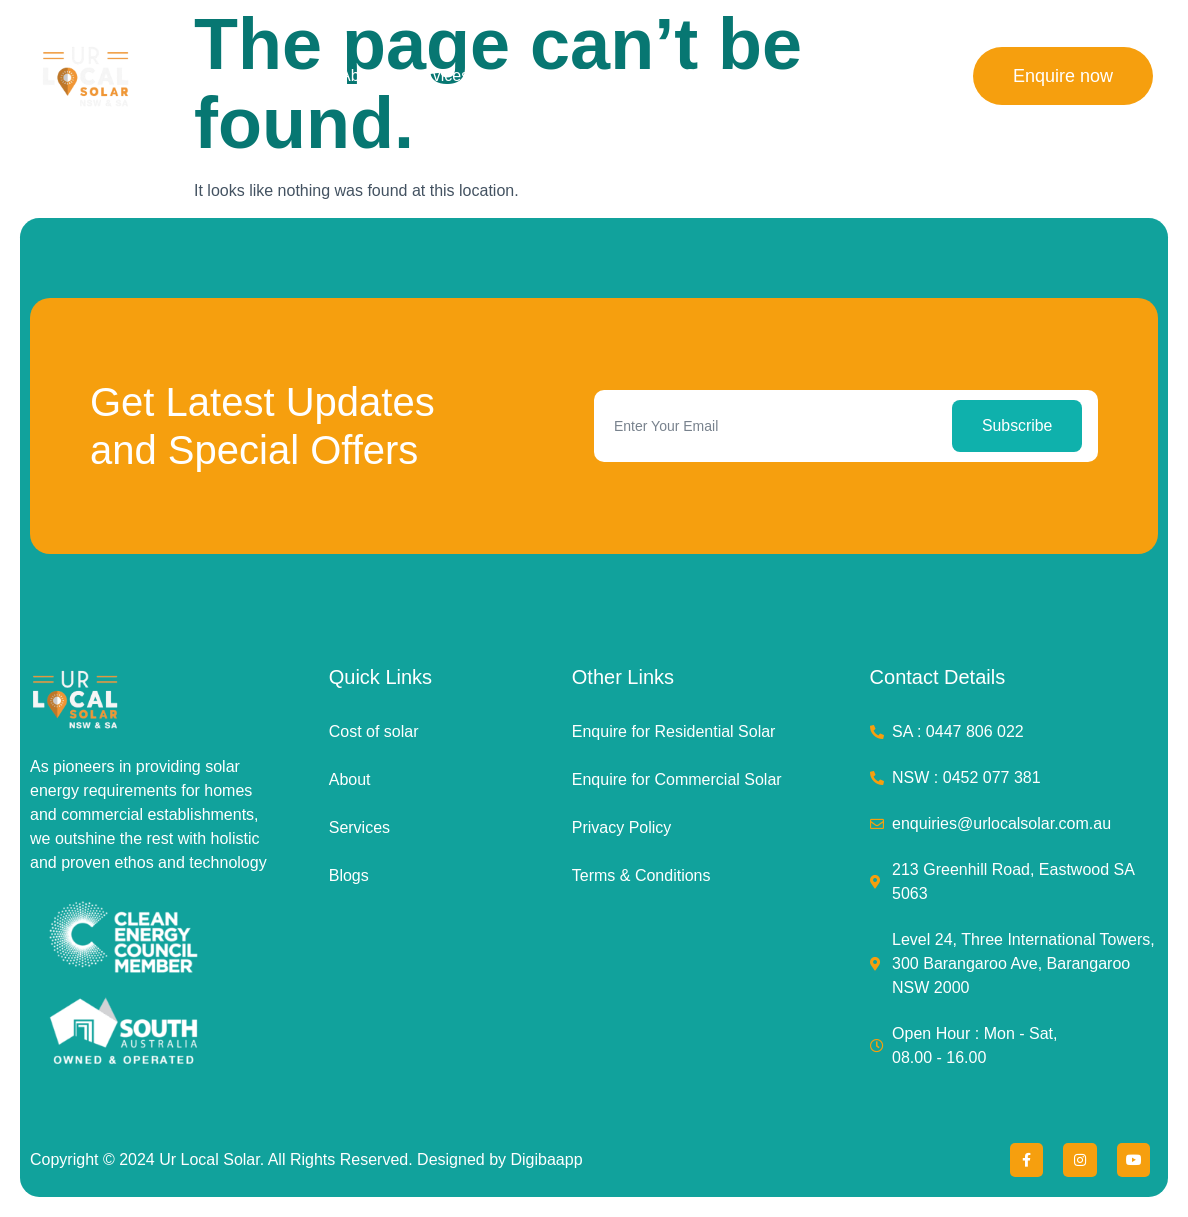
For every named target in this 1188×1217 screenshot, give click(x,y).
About (361, 75)
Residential (618, 75)
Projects (524, 75)
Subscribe (1017, 425)
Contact (881, 75)
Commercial (726, 75)
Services (438, 75)
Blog (811, 75)
